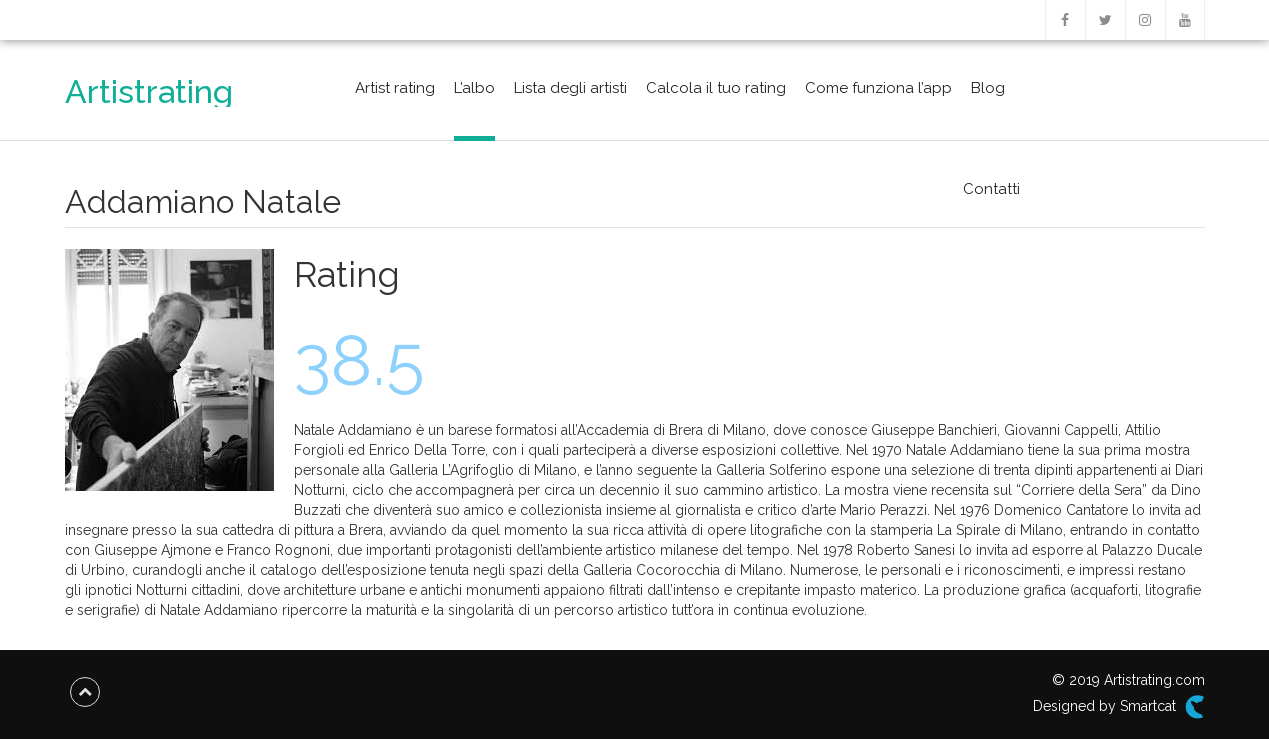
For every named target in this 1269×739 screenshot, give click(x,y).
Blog (988, 88)
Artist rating (395, 88)
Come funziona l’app (878, 88)
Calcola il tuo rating (716, 88)
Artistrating (149, 91)
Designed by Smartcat (1118, 707)
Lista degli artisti (570, 88)
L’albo (474, 88)
